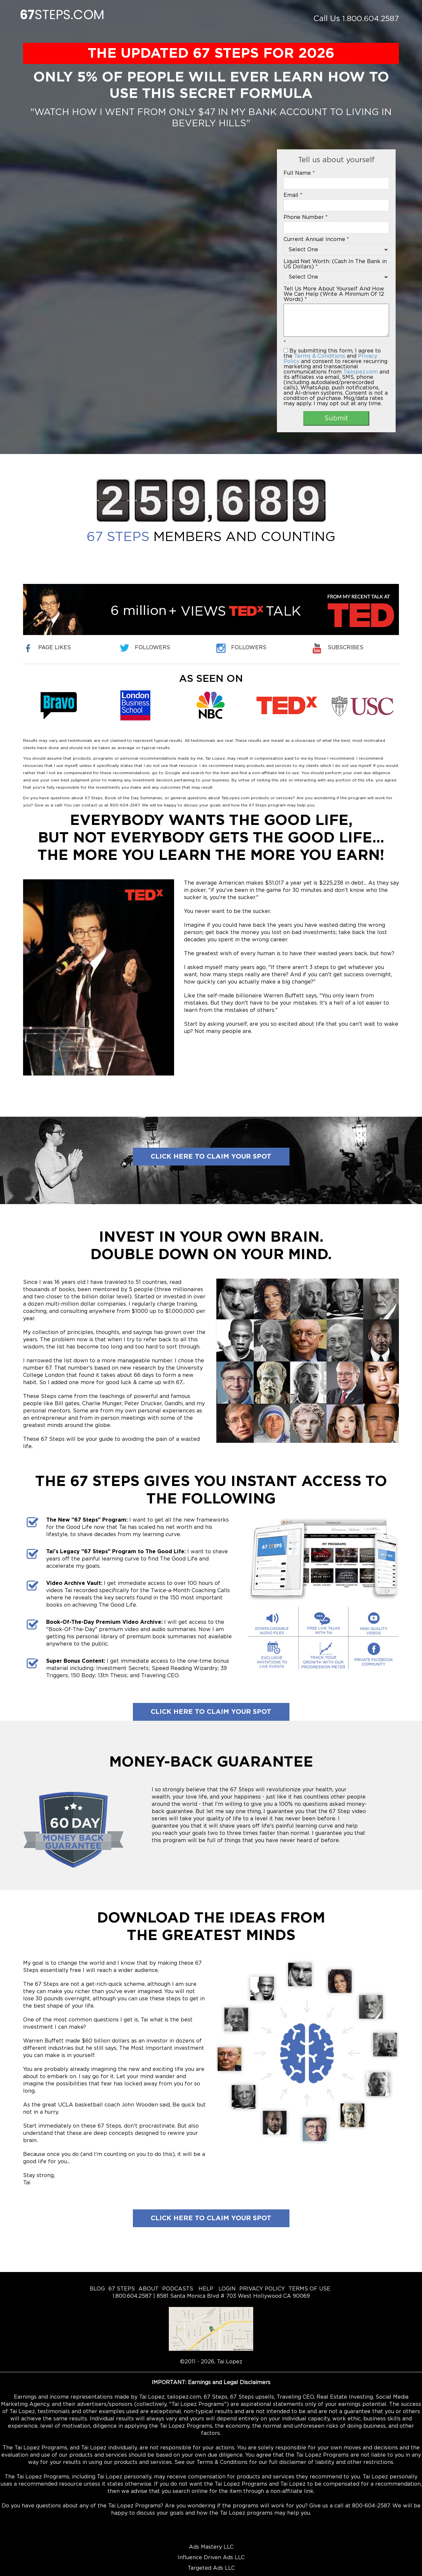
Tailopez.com (360, 372)
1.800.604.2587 (369, 19)
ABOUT (148, 2288)
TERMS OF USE (309, 2288)
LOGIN (226, 2288)
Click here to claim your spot (211, 1156)
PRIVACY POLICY (262, 2288)
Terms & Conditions (319, 356)
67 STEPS (121, 2288)
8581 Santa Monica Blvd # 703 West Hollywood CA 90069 (233, 2296)
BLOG (97, 2288)
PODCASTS (177, 2288)
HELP (205, 2288)
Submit (336, 418)
